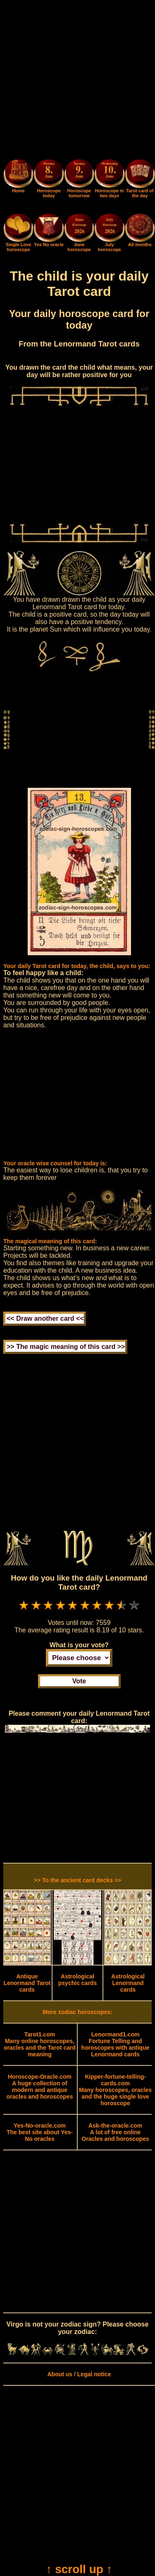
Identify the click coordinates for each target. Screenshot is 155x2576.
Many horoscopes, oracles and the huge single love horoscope (115, 2089)
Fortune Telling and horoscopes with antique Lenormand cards (115, 2044)
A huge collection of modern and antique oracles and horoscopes (39, 2086)
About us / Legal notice (79, 2374)
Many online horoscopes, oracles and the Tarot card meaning (40, 2044)
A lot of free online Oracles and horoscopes (115, 2132)
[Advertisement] (77, 81)
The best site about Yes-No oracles (40, 2132)
